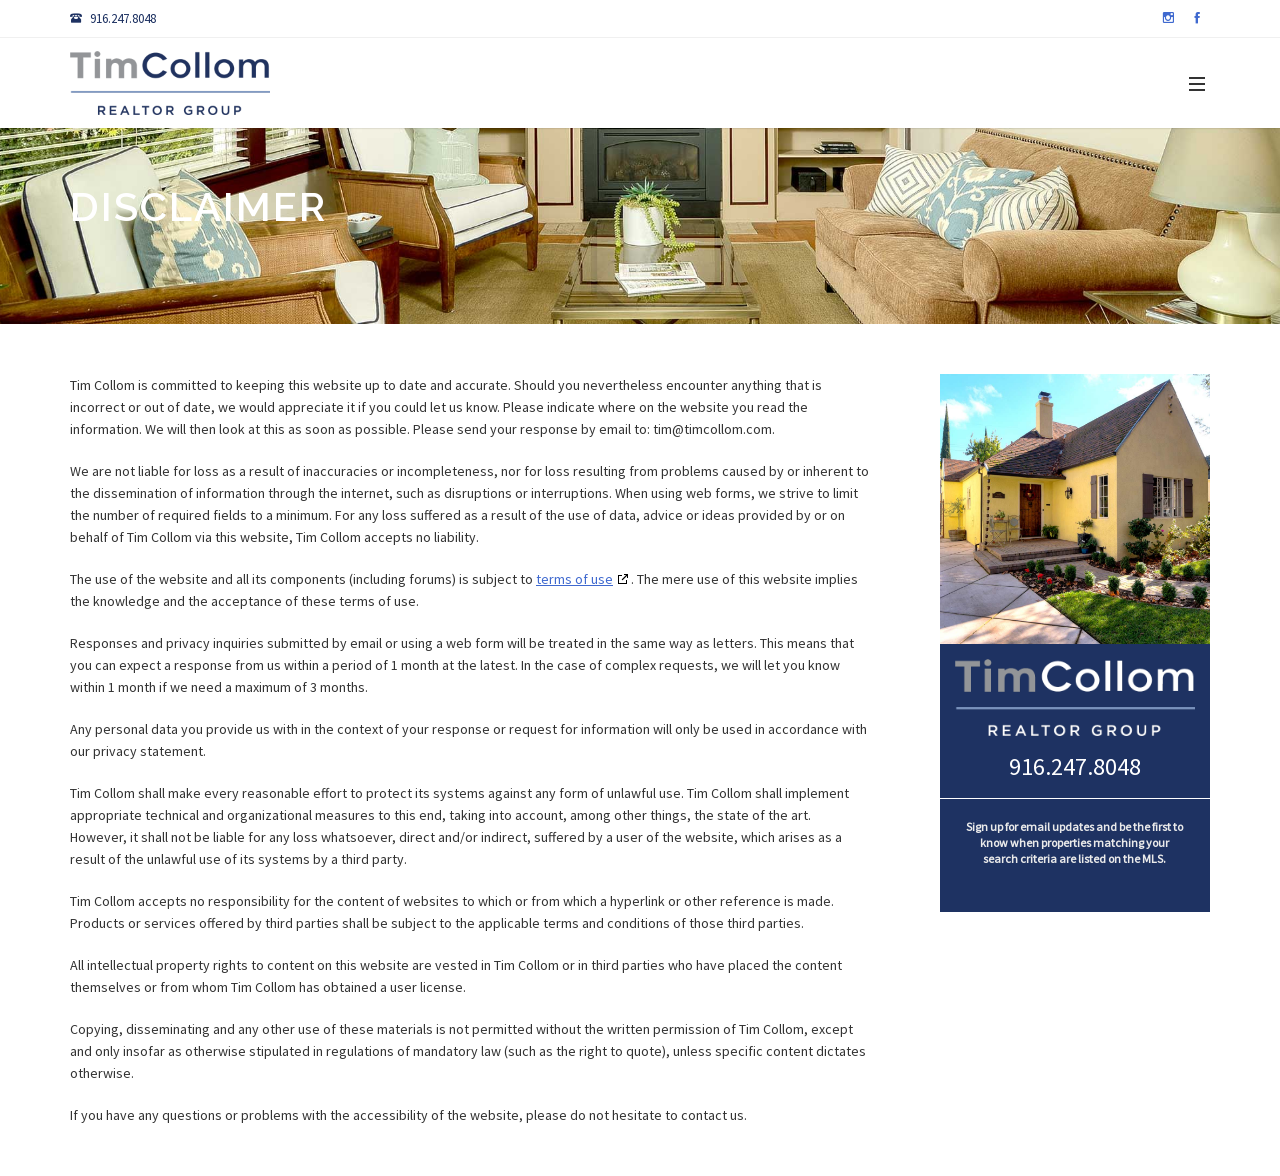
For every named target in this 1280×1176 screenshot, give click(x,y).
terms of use (574, 579)
